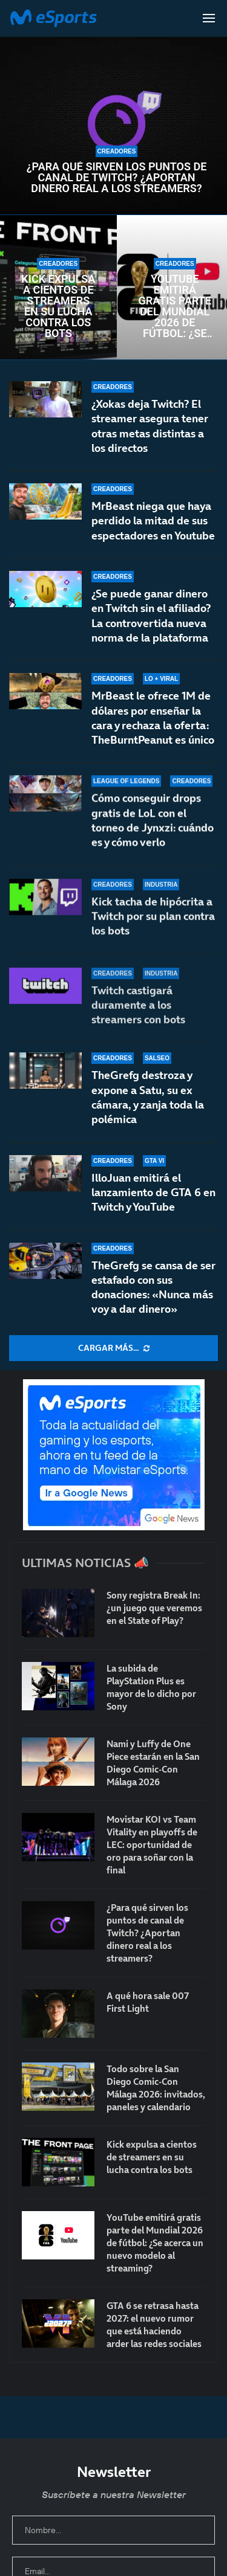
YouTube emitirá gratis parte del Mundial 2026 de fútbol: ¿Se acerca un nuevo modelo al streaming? (174, 306)
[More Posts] (113, 1348)
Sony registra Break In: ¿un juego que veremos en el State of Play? (154, 1608)
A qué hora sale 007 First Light (148, 2002)
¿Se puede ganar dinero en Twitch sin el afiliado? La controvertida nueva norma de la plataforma (151, 617)
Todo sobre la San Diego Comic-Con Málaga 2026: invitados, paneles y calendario (156, 2087)
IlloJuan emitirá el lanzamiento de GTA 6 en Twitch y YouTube (153, 1192)
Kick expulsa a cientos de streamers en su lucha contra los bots (58, 306)
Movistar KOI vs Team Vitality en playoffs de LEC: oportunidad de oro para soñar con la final (152, 1844)
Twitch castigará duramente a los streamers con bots (138, 1010)
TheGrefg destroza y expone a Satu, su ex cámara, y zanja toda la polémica (147, 1097)
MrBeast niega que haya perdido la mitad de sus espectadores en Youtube (153, 520)
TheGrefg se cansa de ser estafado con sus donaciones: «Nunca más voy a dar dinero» (153, 1287)
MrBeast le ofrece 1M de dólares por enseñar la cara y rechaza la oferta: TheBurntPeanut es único (152, 729)
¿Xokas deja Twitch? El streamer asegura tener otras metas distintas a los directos (149, 426)
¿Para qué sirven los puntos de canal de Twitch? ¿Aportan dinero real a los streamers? (117, 177)
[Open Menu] (209, 18)
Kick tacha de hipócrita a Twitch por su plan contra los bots (153, 929)
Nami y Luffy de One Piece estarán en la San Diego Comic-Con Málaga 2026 (153, 1762)
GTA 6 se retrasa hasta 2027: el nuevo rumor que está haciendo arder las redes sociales (154, 2324)
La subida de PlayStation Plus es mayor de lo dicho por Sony (151, 1687)
